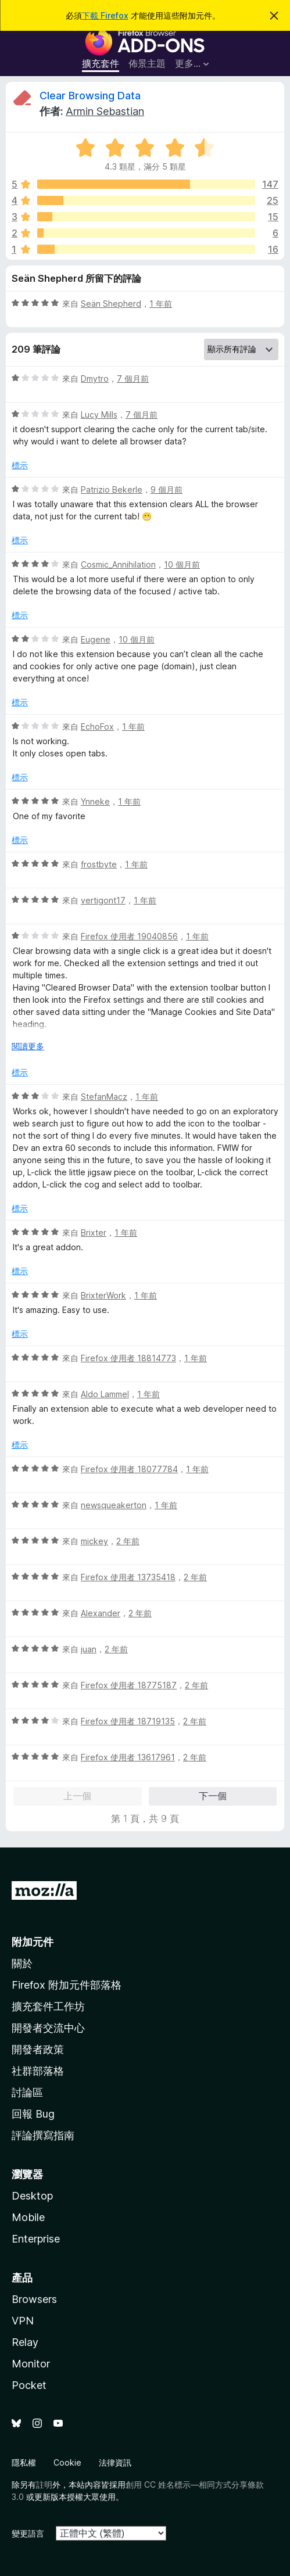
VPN (23, 2321)
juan (88, 1649)
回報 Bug (33, 2114)
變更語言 (28, 2533)
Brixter (93, 1232)
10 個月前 (182, 564)
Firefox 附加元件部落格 (66, 1985)
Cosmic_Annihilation (118, 564)
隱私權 (24, 2462)
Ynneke (95, 801)
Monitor (31, 2364)
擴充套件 (100, 63)
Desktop (32, 2196)
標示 (20, 465)
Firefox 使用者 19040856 (129, 936)
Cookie (67, 2462)
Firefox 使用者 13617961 (128, 1757)
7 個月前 (133, 378)
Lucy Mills (99, 414)
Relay (25, 2342)
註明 (44, 2484)
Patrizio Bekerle (111, 489)
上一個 (77, 1796)
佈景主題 (147, 63)
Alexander (100, 1613)
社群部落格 (38, 2071)
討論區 (27, 2092)
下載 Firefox (105, 15)
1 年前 (160, 303)
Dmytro (95, 378)
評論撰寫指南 (43, 2135)
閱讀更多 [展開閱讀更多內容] (28, 1046)
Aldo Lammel (105, 1394)
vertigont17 (103, 900)
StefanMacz (104, 1097)
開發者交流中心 (48, 2028)
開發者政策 (38, 2049)
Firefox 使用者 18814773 (128, 1358)
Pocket (29, 2385)
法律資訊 (115, 2462)
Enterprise (36, 2239)
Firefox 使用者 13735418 (128, 1577)
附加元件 (32, 1942)
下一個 (213, 1796)
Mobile (28, 2217)
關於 (22, 1963)
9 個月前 (166, 489)
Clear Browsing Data (90, 95)
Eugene (95, 639)
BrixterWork (103, 1295)
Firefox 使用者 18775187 (129, 1685)
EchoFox (97, 726)
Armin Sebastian (105, 111)
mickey (94, 1541)
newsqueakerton (113, 1505)
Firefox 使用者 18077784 (129, 1469)
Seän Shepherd (111, 303)
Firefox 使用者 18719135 (128, 1721)
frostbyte (99, 864)
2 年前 (127, 1541)
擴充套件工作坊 (48, 2006)
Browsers (34, 2299)
